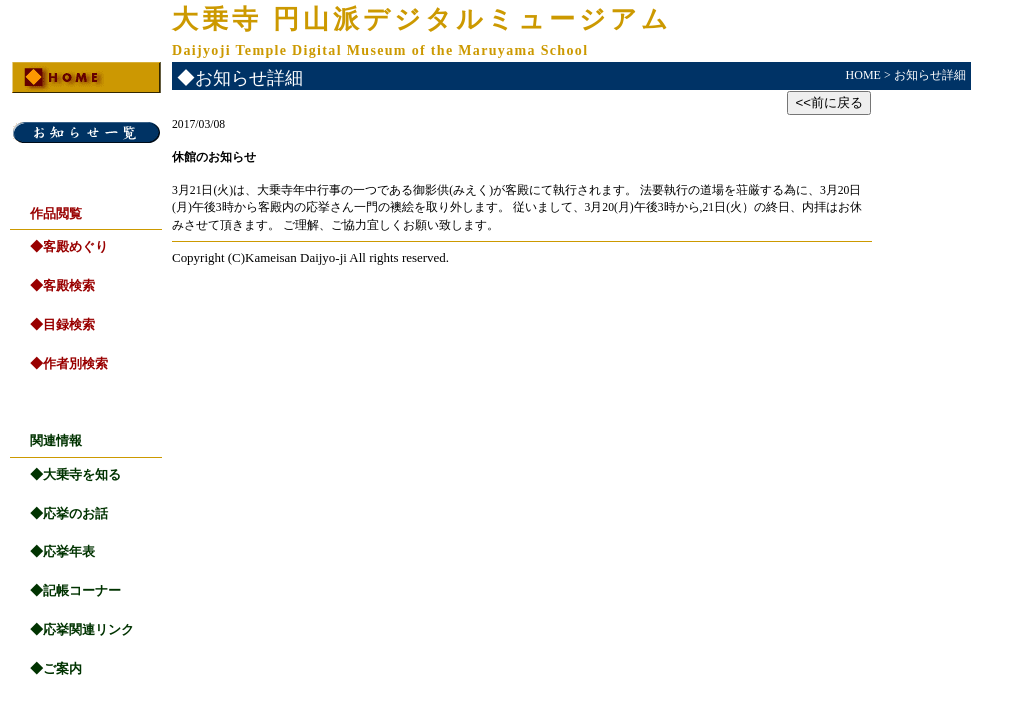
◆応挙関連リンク (82, 629)
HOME (863, 75)
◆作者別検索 (69, 363)
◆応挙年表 (62, 551)
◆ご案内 (56, 668)
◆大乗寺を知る (75, 474)
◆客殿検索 (62, 285)
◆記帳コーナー (75, 590)
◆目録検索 (62, 324)
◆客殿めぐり (69, 246)
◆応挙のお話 (69, 513)
